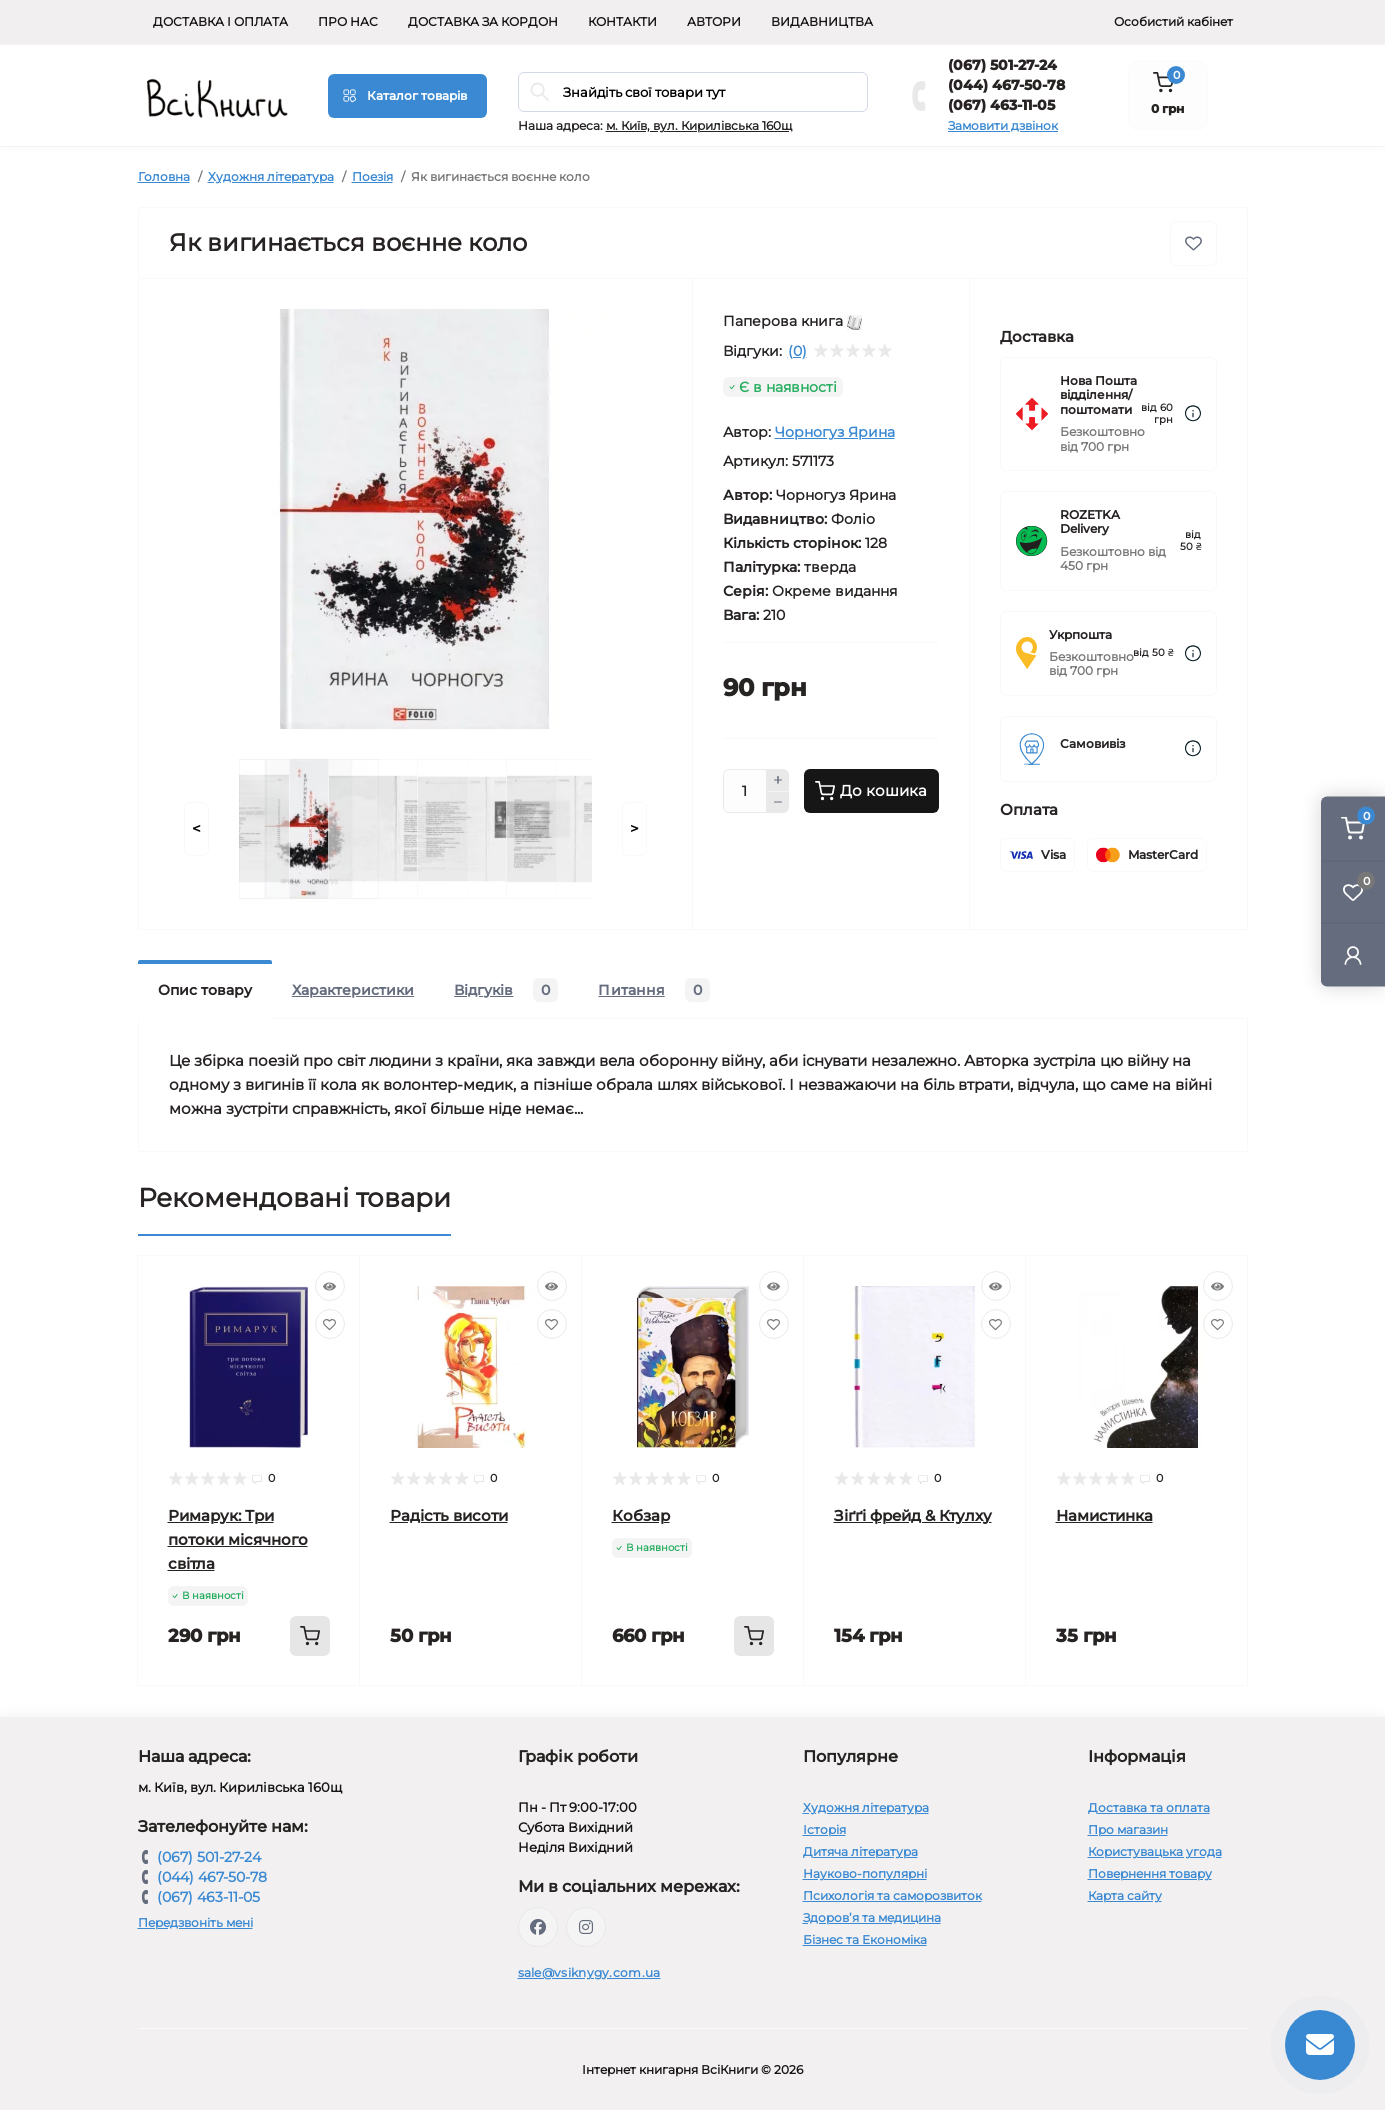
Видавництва (822, 21)
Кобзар (641, 1515)
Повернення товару (1150, 1873)
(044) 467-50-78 (1006, 85)
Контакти (622, 21)
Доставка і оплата (220, 21)
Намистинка (1104, 1515)
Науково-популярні (865, 1873)
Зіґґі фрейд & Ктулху (913, 1515)
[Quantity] (745, 791)
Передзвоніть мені (195, 1922)
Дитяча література (860, 1851)
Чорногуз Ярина (835, 432)
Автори (714, 21)
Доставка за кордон (483, 21)
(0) (797, 351)
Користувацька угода (1155, 1851)
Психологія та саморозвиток (892, 1895)
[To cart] (310, 1636)
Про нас (348, 21)
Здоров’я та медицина (872, 1917)
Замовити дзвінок (1003, 125)
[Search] (540, 92)
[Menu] (407, 96)
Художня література (271, 176)
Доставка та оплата (1149, 1807)
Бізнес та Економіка (865, 1939)
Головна (164, 176)
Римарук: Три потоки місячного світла (238, 1539)
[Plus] (778, 780)
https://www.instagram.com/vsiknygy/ (586, 1927)
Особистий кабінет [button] (1173, 21)
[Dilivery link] (1193, 413)
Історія (824, 1829)
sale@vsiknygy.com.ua (589, 1972)
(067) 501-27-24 (1002, 65)
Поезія (372, 176)
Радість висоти (449, 1515)
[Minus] (778, 803)
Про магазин (1128, 1829)
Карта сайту (1125, 1895)
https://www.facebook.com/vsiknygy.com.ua (538, 1927)
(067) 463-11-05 (1001, 105)
